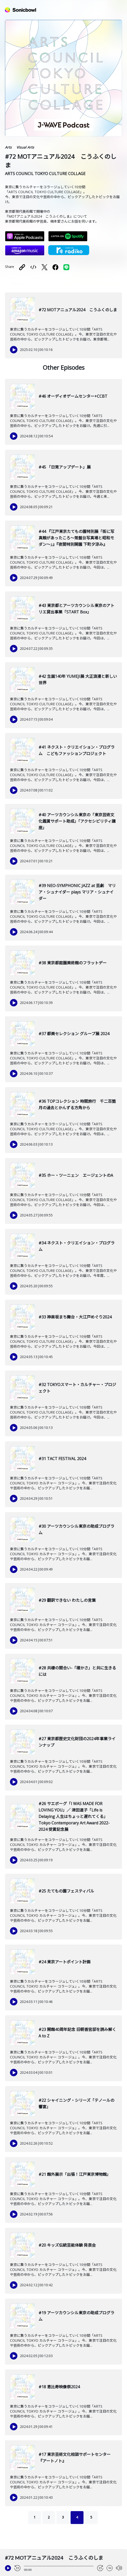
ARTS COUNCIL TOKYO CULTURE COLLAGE (45, 173)
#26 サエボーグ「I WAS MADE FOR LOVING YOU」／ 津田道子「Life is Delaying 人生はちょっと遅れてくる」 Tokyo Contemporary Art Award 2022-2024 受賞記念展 (74, 1816)
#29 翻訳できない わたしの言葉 (67, 1600)
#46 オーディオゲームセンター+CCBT (73, 396)
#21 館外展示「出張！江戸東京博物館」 (75, 2174)
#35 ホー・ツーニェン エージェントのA (76, 1175)
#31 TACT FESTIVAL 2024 (62, 1458)
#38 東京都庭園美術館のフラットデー (73, 963)
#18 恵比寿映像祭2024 (59, 2387)
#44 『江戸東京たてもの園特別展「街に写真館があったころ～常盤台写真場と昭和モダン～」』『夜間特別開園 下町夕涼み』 (76, 538)
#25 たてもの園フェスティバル (66, 1891)
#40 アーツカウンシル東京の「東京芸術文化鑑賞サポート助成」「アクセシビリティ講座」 (77, 821)
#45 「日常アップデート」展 (65, 467)
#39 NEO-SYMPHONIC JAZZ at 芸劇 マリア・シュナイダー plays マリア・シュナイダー (77, 892)
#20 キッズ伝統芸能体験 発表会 (67, 2245)
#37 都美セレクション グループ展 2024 (74, 1033)
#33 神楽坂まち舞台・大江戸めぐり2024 (75, 1317)
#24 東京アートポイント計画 (64, 1962)
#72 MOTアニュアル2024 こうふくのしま (78, 310)
